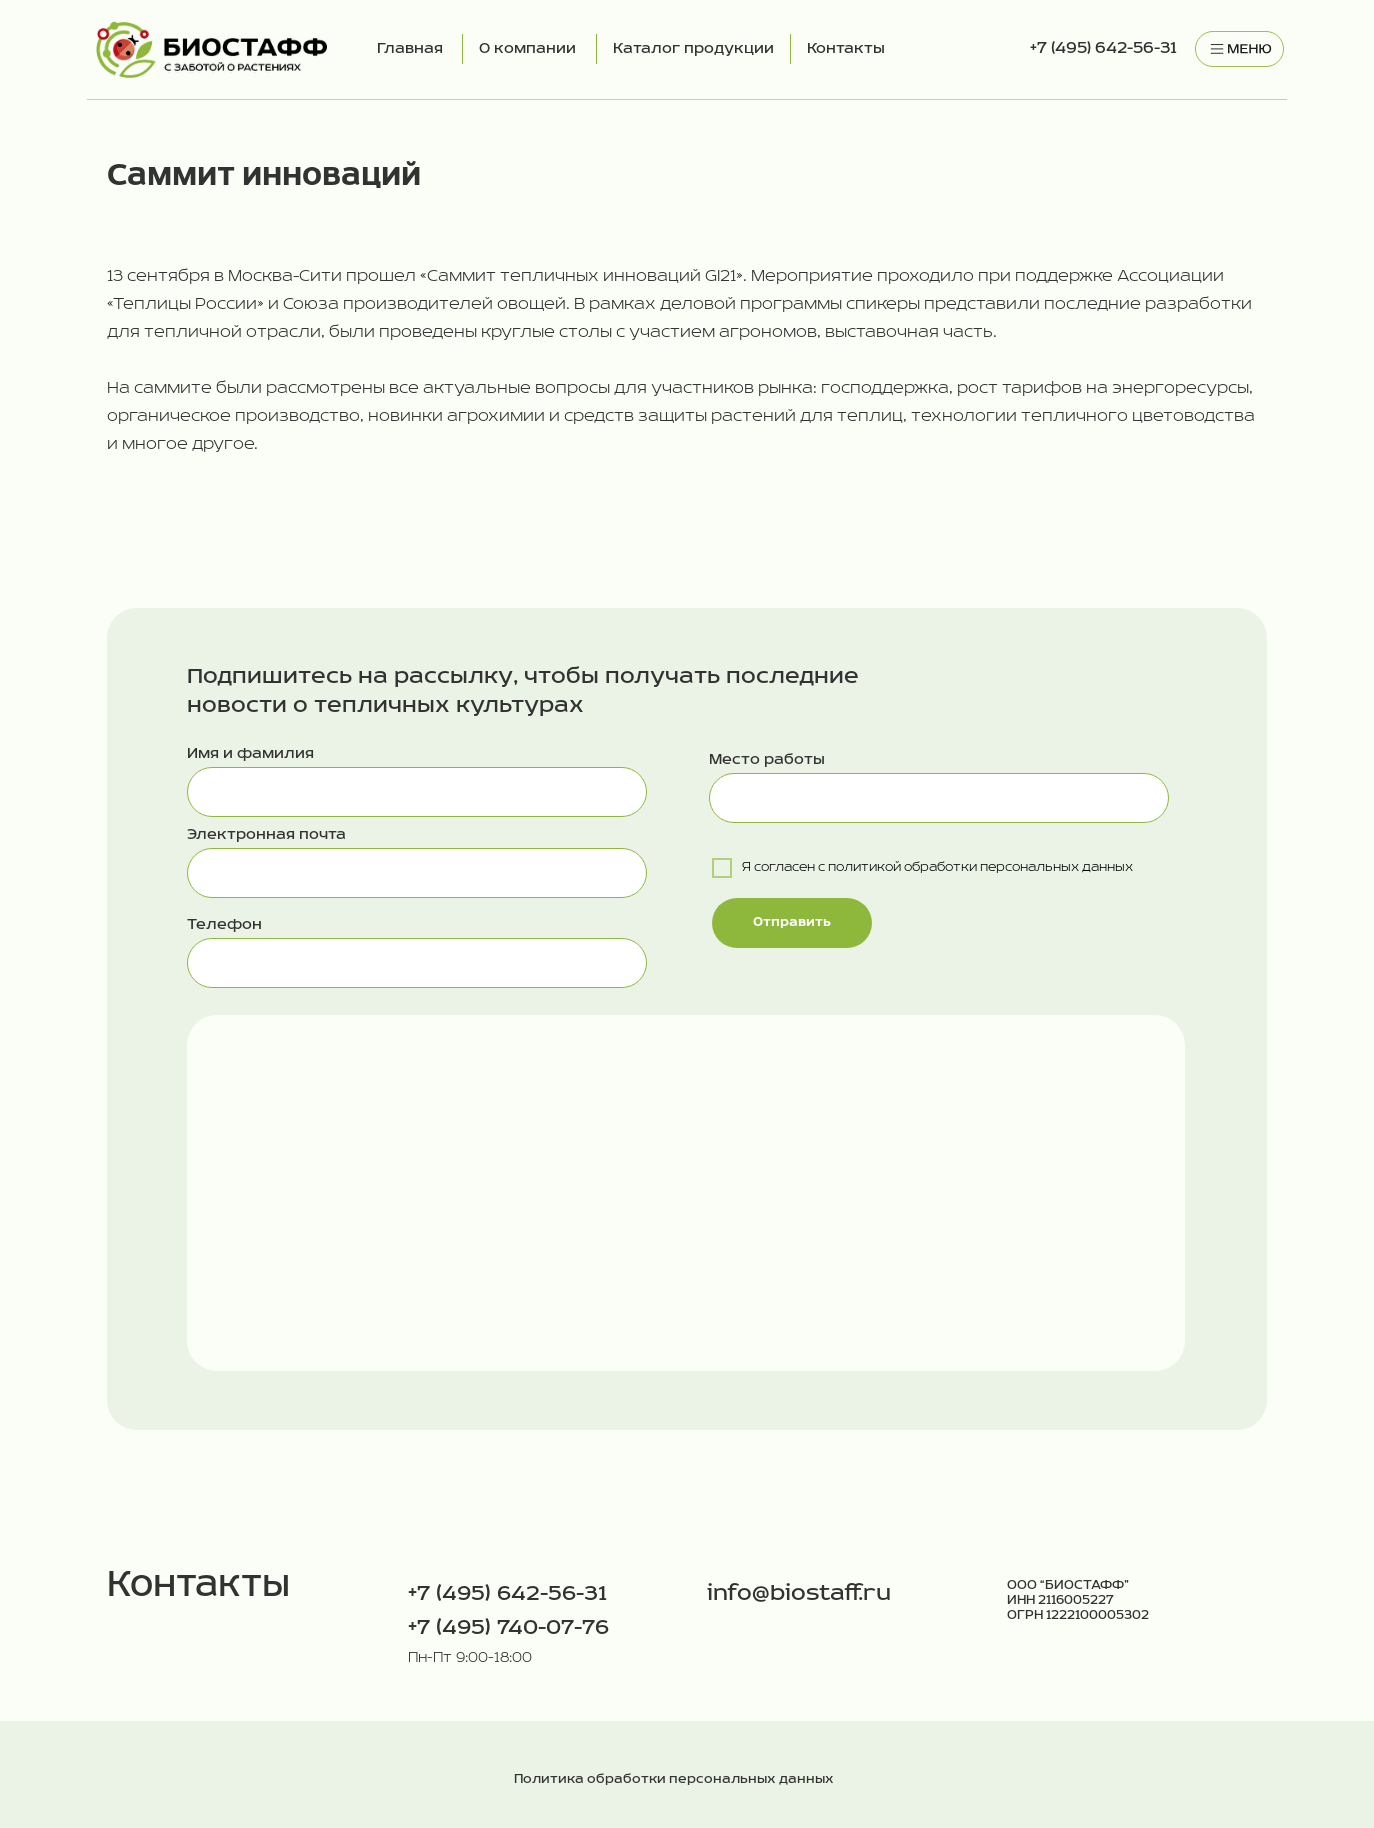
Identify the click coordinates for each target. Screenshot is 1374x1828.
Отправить (792, 922)
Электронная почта (266, 835)
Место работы (767, 760)
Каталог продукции (693, 49)
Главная (410, 49)
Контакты (846, 49)
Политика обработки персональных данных (674, 1779)
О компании (527, 49)
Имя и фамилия (250, 754)
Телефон (224, 925)
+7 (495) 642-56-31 (1103, 48)
